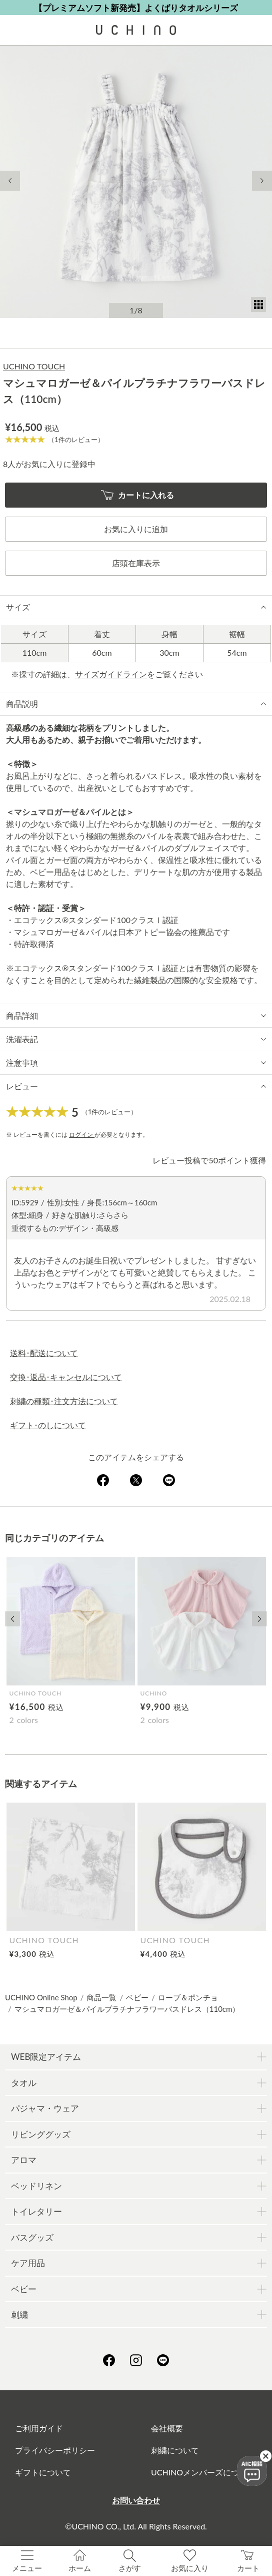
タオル (23, 2082)
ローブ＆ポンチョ (188, 1997)
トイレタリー (36, 2211)
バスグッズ (32, 2237)
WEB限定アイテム (46, 2056)
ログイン (81, 1134)
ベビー (137, 1997)
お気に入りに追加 (136, 529)
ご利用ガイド (39, 2428)
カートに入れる (137, 495)
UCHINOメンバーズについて (203, 2472)
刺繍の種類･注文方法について (64, 1401)
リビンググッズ (40, 2134)
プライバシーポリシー (55, 2450)
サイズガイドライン (111, 674)
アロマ (23, 2160)
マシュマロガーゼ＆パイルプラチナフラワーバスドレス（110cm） (127, 2008)
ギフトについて (43, 2472)
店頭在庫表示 (136, 563)
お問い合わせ (136, 2500)
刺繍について (175, 2450)
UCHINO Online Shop (41, 1997)
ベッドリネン (36, 2186)
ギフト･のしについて (48, 1425)
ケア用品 (28, 2263)
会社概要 (167, 2428)
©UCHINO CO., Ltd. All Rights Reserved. (136, 2526)
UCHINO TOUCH (34, 366)
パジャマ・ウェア (45, 2108)
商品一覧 (101, 1997)
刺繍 (19, 2314)
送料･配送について (44, 1353)
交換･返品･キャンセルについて (66, 1377)
